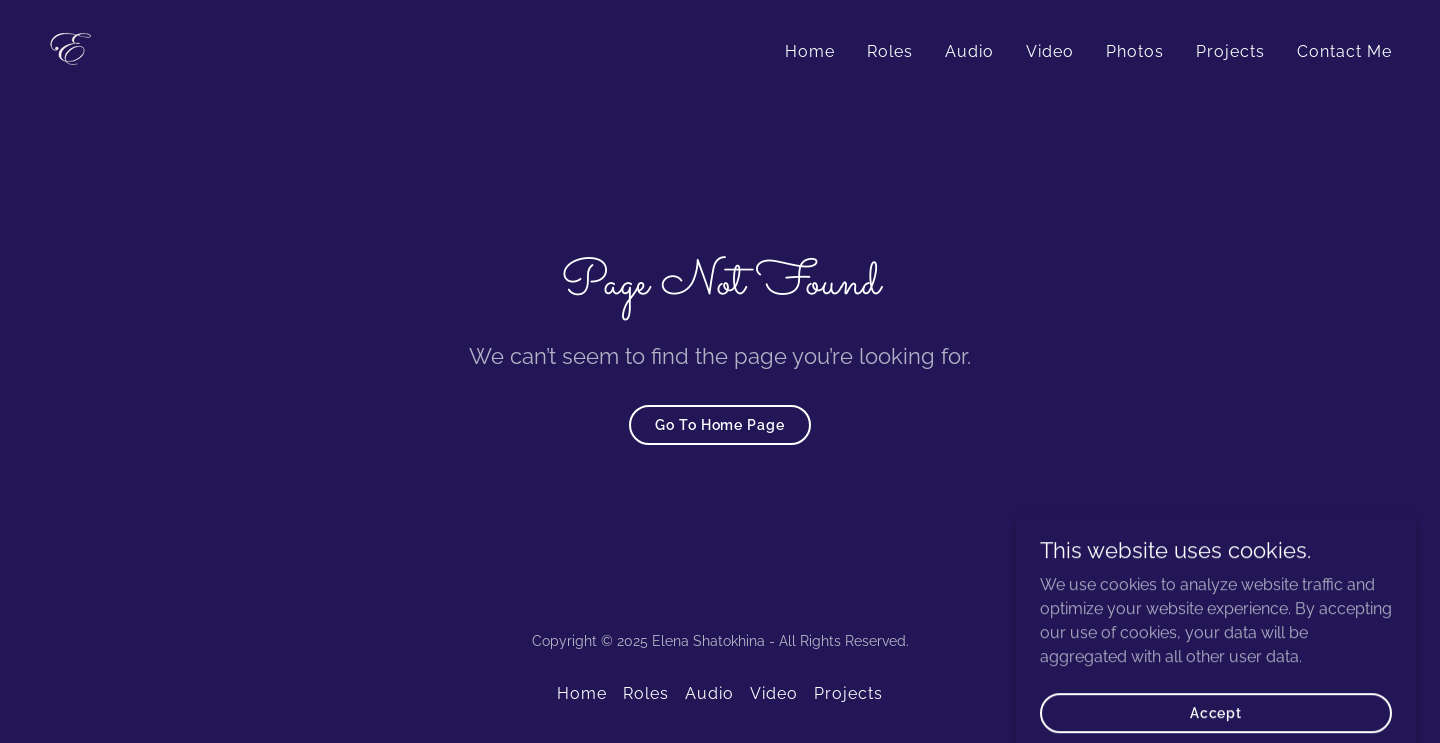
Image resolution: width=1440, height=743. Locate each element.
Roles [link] (890, 51)
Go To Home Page (719, 425)
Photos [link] (1135, 51)
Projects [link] (1230, 51)
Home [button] (582, 693)
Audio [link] (969, 51)
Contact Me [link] (1344, 51)
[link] (73, 48)
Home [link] (810, 51)
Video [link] (1050, 51)
